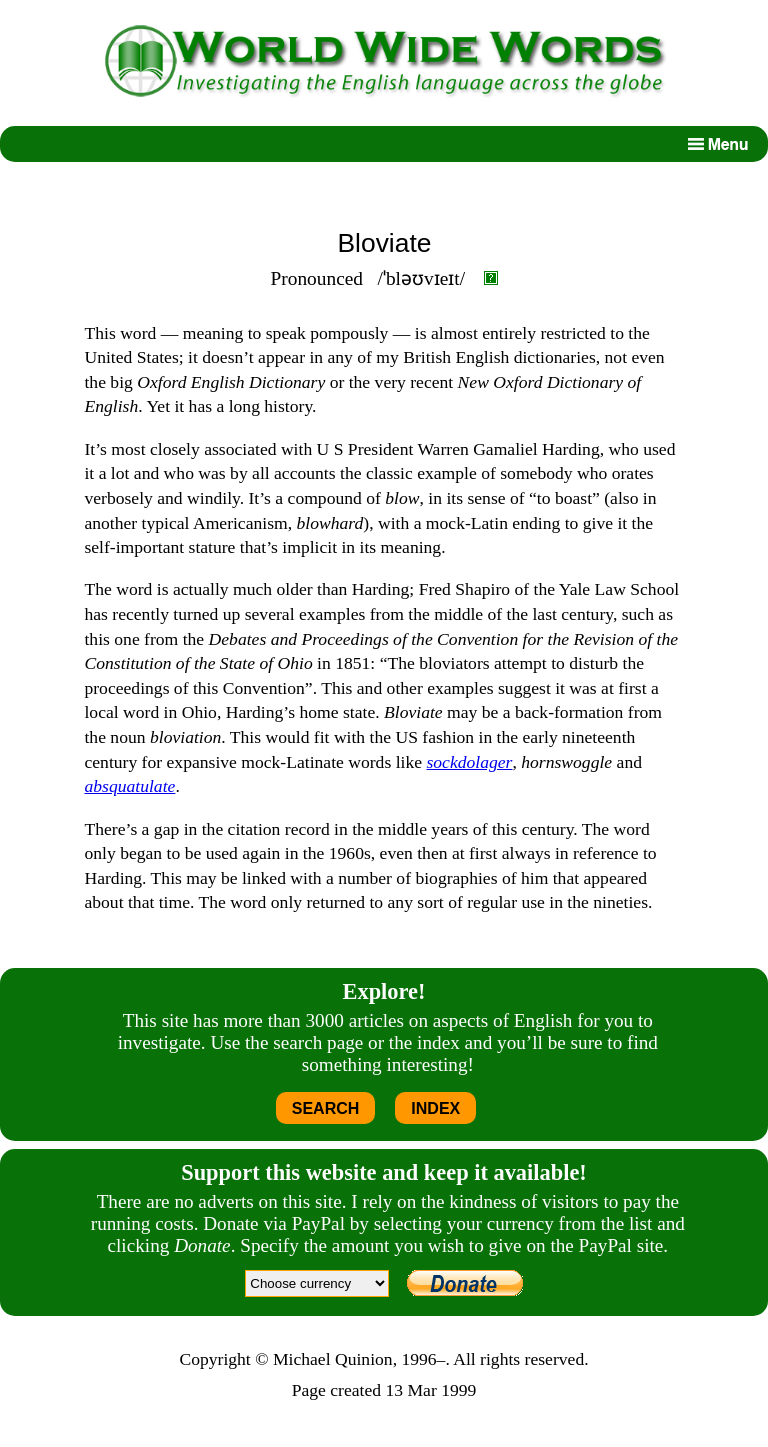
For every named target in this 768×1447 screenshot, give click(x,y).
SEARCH (326, 1108)
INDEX (435, 1108)
